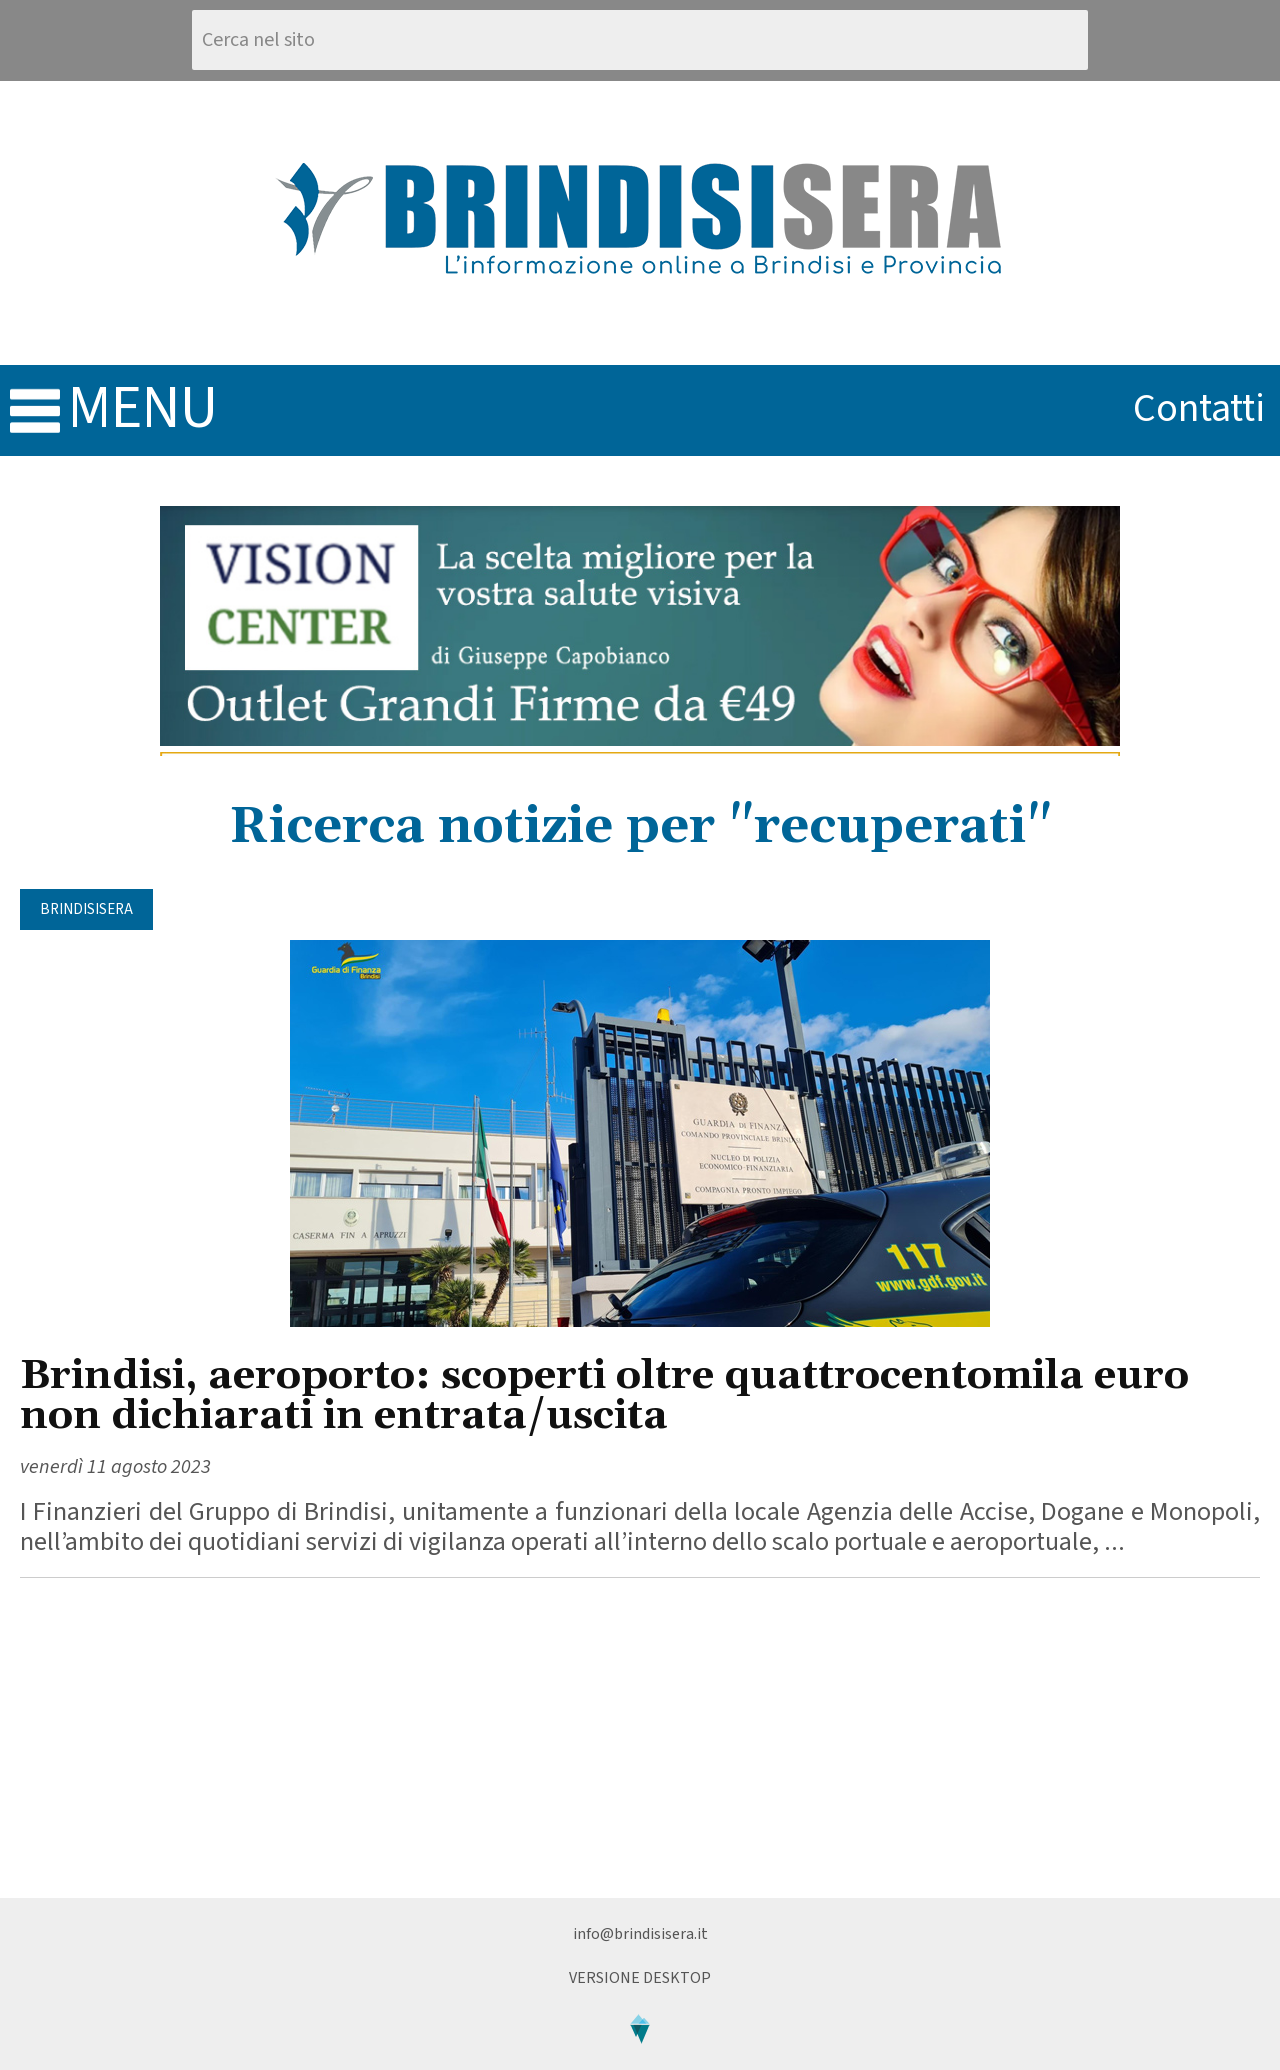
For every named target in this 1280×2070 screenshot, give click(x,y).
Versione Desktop (640, 1978)
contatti (1199, 408)
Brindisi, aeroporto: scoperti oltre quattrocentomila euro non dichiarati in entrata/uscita (604, 1396)
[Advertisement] (640, 1738)
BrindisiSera (86, 909)
